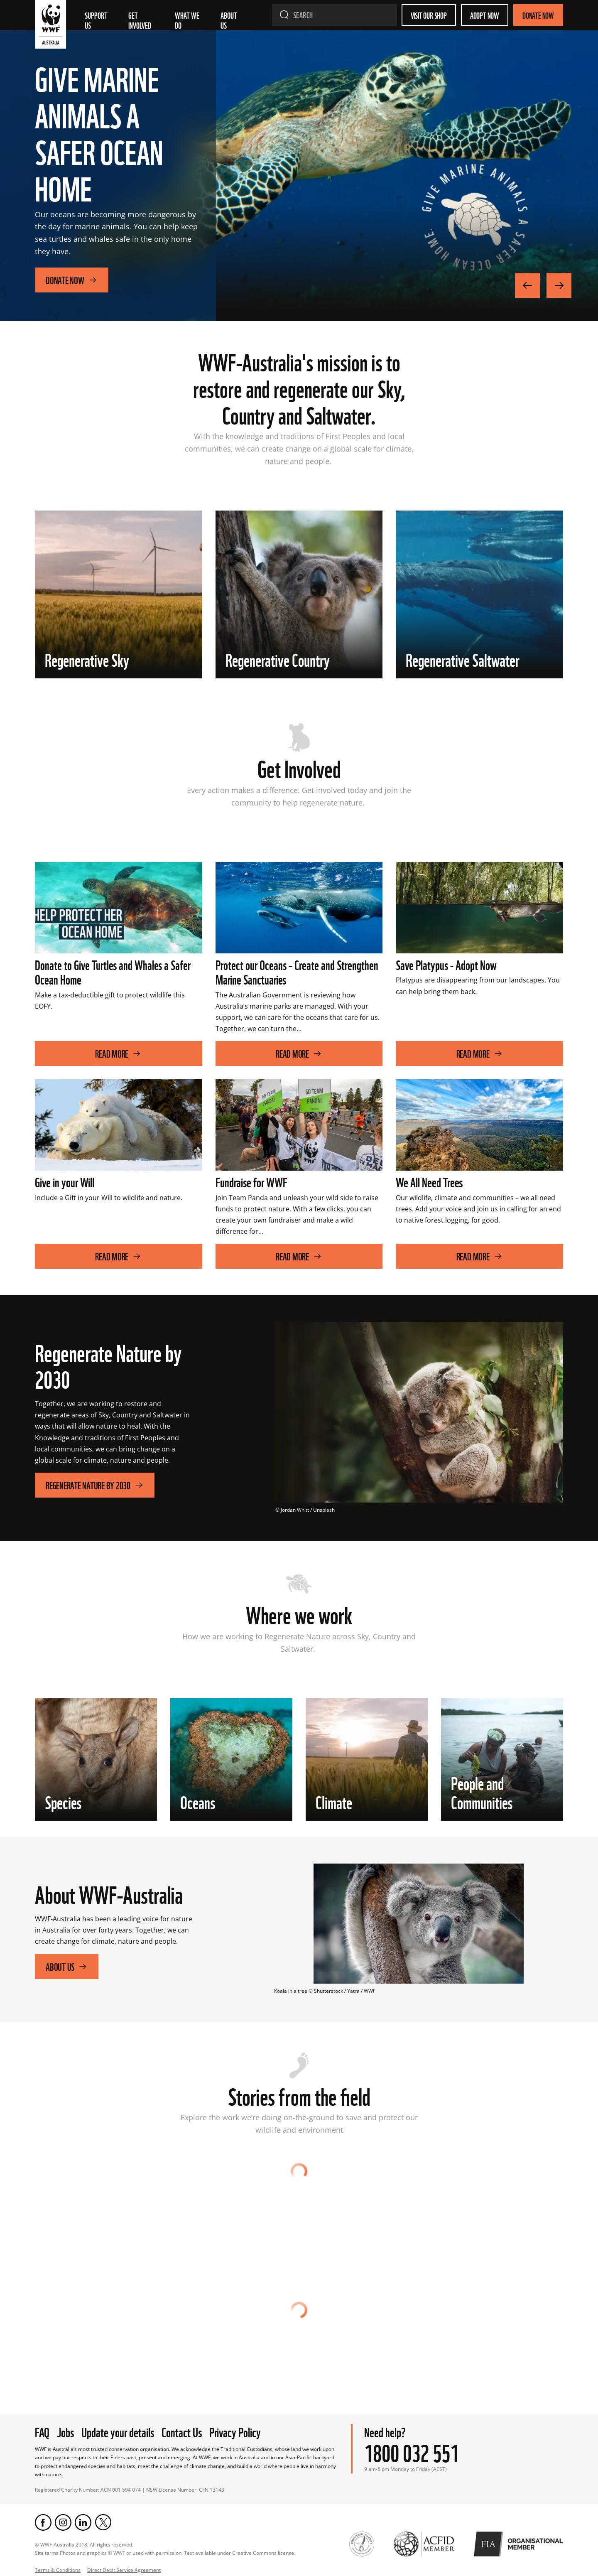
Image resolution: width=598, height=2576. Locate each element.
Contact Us (182, 2431)
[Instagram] (63, 2522)
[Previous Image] (527, 285)
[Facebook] (43, 2522)
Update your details (117, 2431)
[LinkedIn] (83, 2522)
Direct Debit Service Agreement (124, 2570)
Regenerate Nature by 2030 (95, 1485)
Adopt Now (484, 15)
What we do (188, 20)
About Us (67, 1966)
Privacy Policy (235, 2431)
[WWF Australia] (50, 26)
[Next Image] (559, 285)
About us (229, 20)
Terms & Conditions (58, 2570)
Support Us (97, 20)
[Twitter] (103, 2522)
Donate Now (538, 15)
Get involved (139, 20)
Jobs (65, 2431)
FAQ (42, 2431)
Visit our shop (429, 15)
